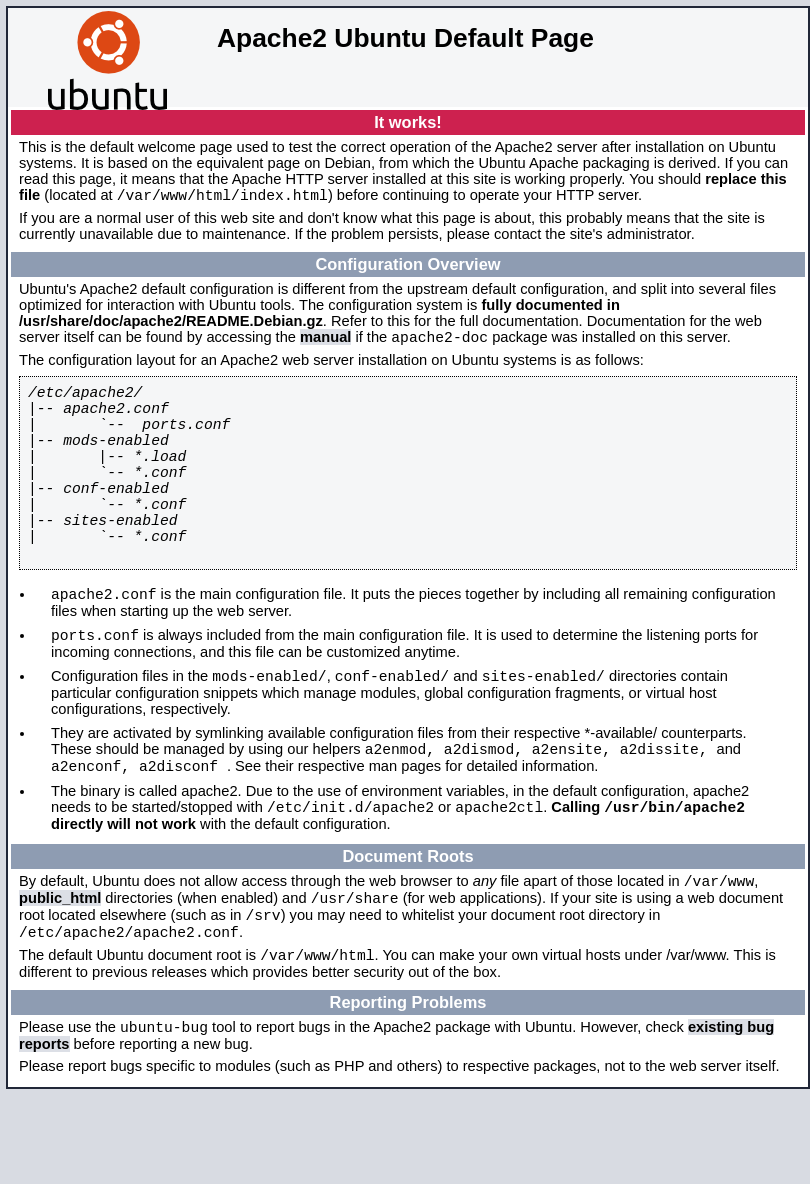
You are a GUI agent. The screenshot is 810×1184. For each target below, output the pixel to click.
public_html (60, 972)
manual (325, 343)
